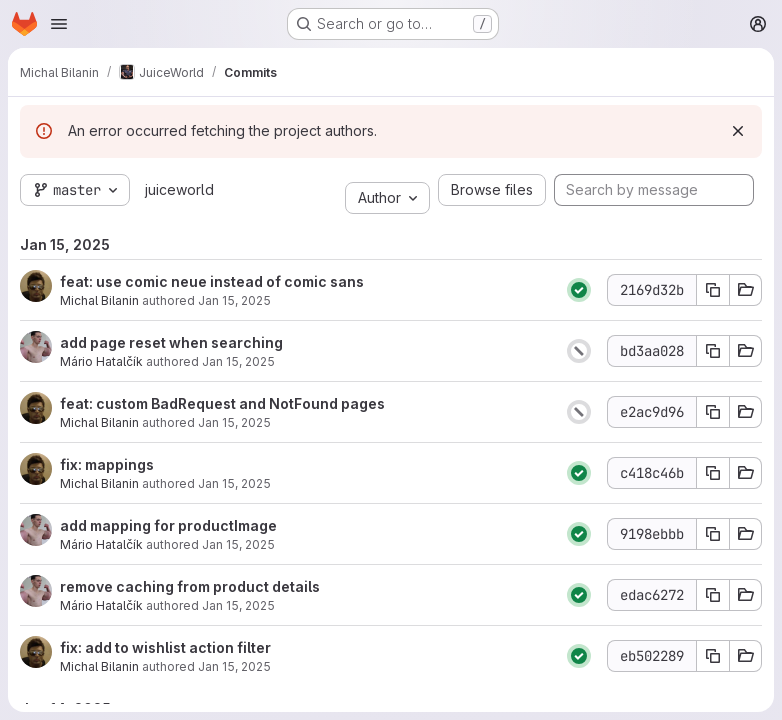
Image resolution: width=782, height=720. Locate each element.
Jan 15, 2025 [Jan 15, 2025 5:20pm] (238, 605)
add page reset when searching (171, 342)
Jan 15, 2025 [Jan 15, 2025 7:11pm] (234, 300)
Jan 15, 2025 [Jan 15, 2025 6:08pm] (234, 483)
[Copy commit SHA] (713, 290)
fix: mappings (107, 464)
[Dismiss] (738, 131)
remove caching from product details (190, 586)
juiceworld (179, 189)
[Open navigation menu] (59, 24)
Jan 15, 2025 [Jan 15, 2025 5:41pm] (238, 544)
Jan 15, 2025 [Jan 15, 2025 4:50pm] (234, 666)
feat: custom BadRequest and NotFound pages (222, 403)
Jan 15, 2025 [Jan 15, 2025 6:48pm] (238, 361)
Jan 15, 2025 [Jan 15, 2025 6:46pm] (234, 422)
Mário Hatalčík (101, 361)
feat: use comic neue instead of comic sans (212, 281)
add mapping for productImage (168, 525)
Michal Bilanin (99, 300)
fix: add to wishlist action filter (165, 647)
